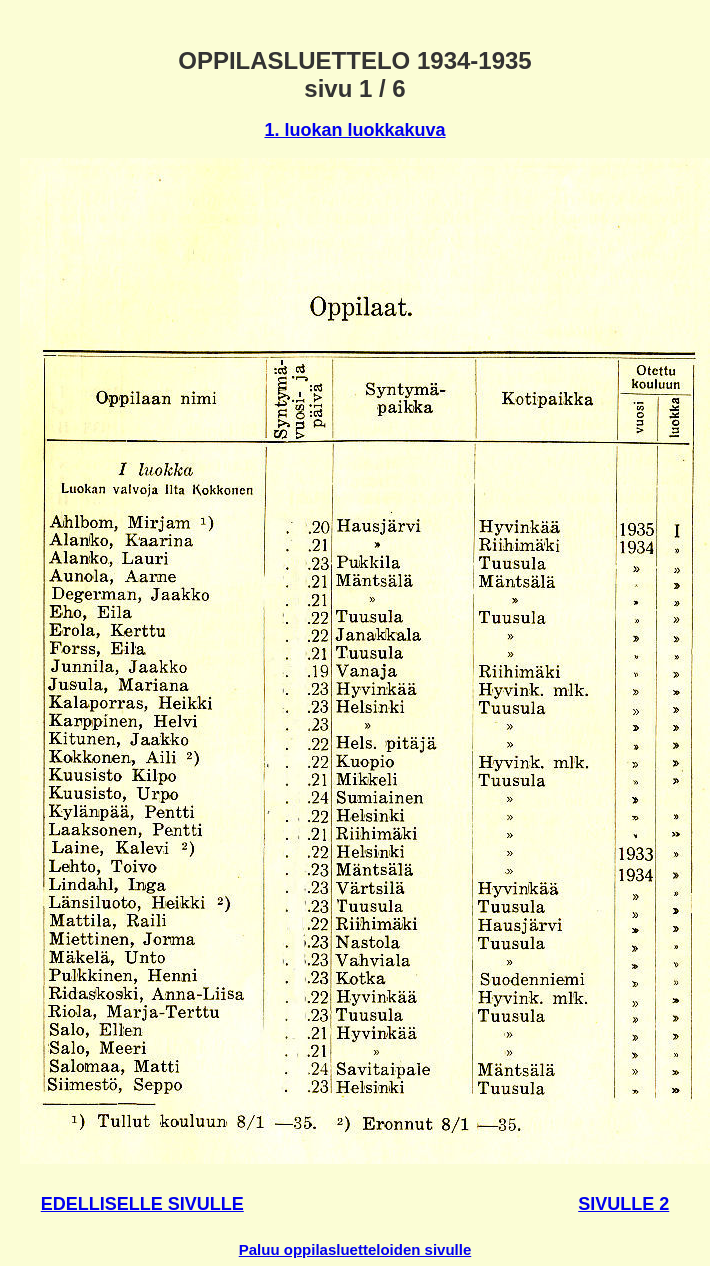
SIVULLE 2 (623, 1204)
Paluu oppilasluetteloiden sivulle (355, 1249)
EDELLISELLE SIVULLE (142, 1204)
